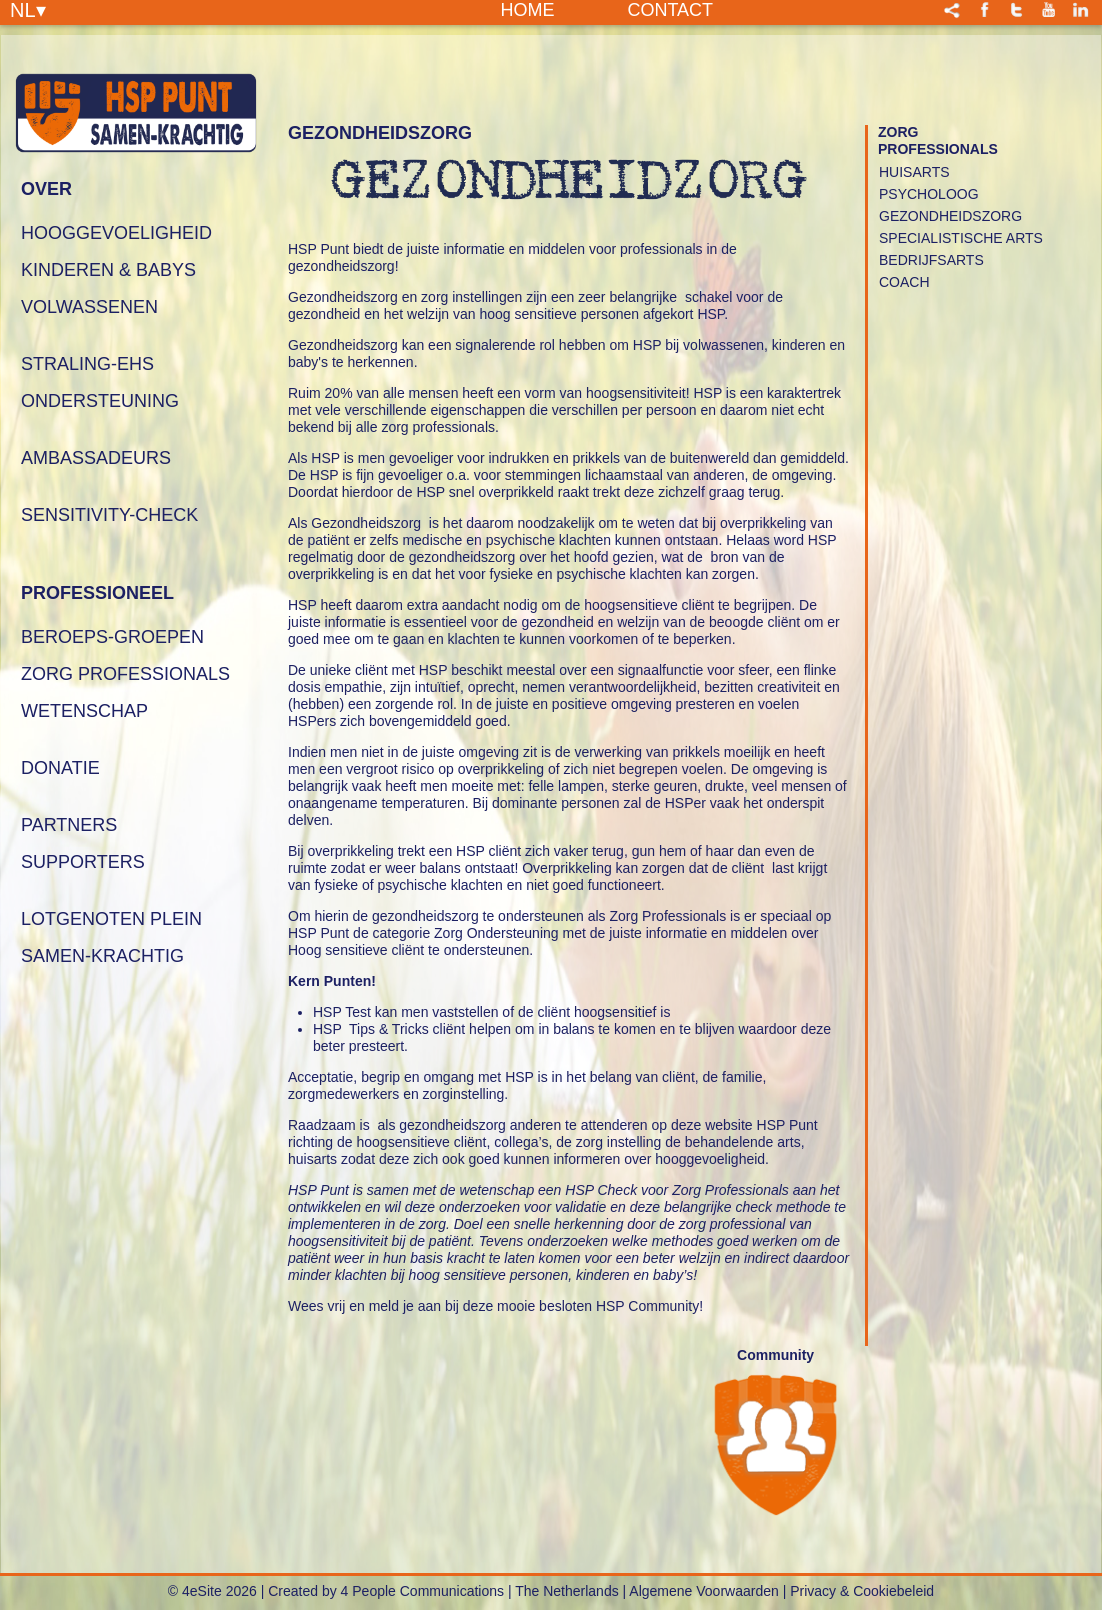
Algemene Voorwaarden (703, 1591)
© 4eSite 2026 (212, 1591)
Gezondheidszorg (950, 216)
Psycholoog (929, 194)
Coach (904, 282)
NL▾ (28, 9)
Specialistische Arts (961, 238)
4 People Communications (422, 1591)
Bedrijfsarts (931, 260)
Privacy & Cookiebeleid (862, 1591)
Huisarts (914, 172)
